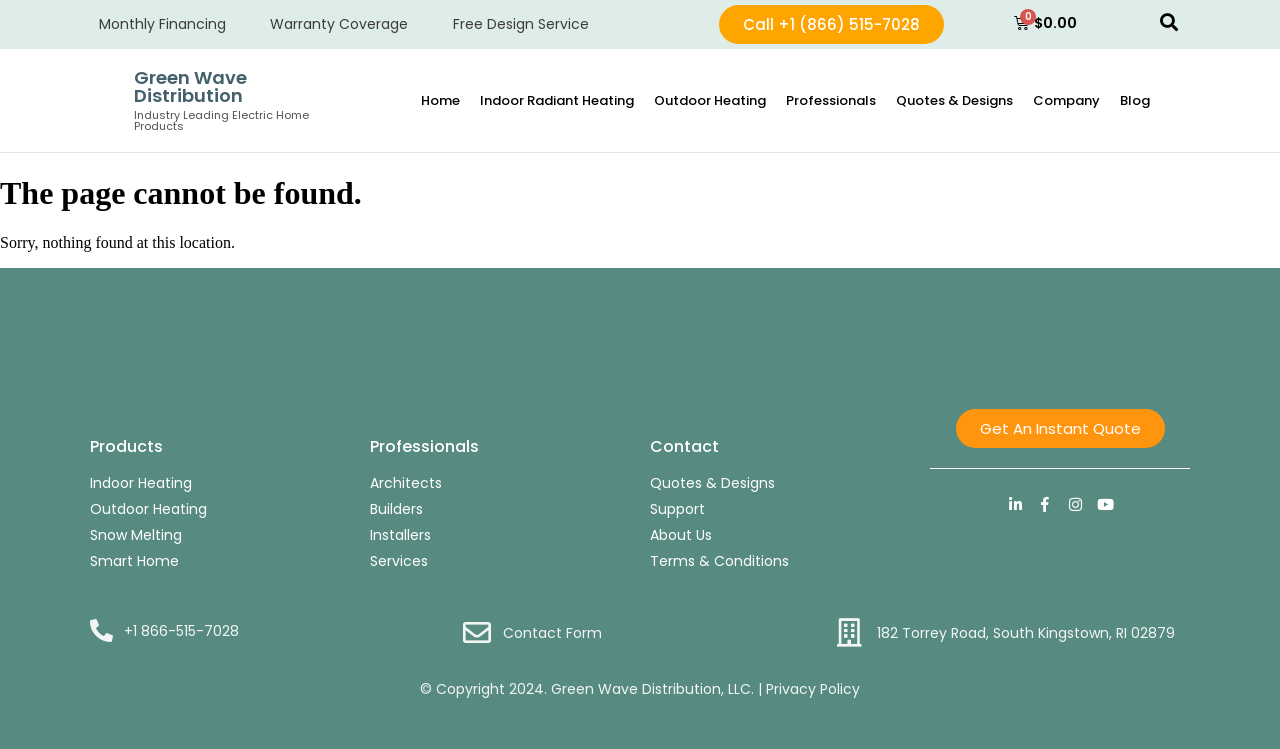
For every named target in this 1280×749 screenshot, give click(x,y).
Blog (1135, 100)
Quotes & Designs (954, 100)
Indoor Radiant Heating (557, 100)
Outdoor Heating (710, 100)
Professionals (831, 100)
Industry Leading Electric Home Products (221, 120)
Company (1066, 100)
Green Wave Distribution (190, 86)
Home (440, 100)
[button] (1168, 21)
